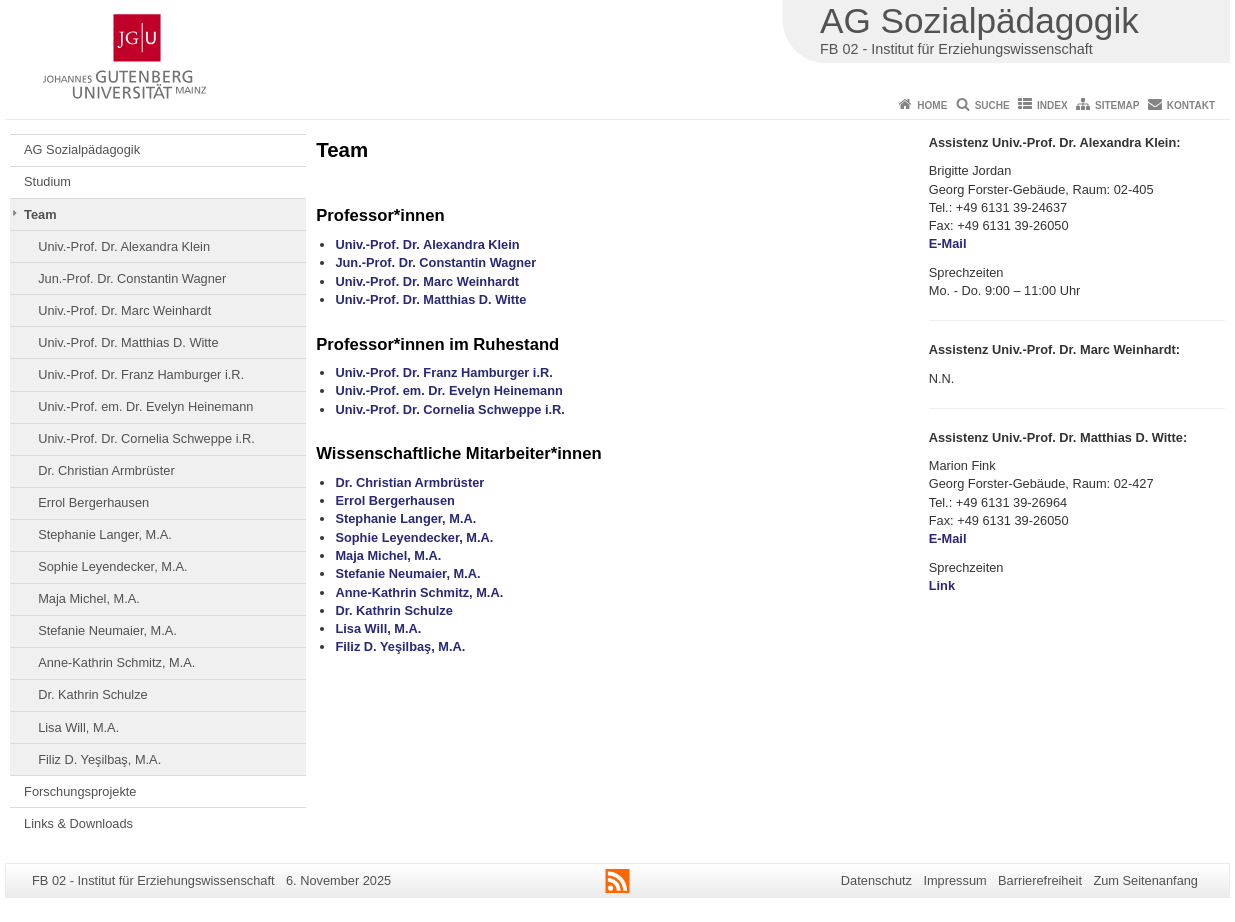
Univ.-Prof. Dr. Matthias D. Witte (128, 342)
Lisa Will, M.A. (78, 727)
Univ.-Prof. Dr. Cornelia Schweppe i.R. (146, 438)
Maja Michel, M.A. (89, 598)
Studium (47, 181)
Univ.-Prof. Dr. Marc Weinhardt (124, 310)
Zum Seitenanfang (1145, 880)
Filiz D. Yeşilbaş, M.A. (99, 759)
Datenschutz (876, 880)
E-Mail (948, 243)
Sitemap (1117, 105)
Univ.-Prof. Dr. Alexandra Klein (124, 246)
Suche (992, 105)
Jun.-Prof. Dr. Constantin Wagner (132, 278)
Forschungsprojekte (80, 791)
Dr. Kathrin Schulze (93, 694)
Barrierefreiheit (1040, 880)
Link (942, 585)
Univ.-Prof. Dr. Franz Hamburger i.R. (141, 374)
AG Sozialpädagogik (82, 149)
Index (1052, 105)
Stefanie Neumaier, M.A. (107, 630)
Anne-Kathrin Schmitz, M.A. (116, 662)
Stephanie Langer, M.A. (105, 534)
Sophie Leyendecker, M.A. (112, 566)
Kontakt (1191, 105)
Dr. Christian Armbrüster (106, 470)
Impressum (954, 880)
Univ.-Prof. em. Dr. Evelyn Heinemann (145, 406)
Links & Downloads (78, 823)
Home (932, 105)
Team (40, 214)
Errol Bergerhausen (93, 502)
